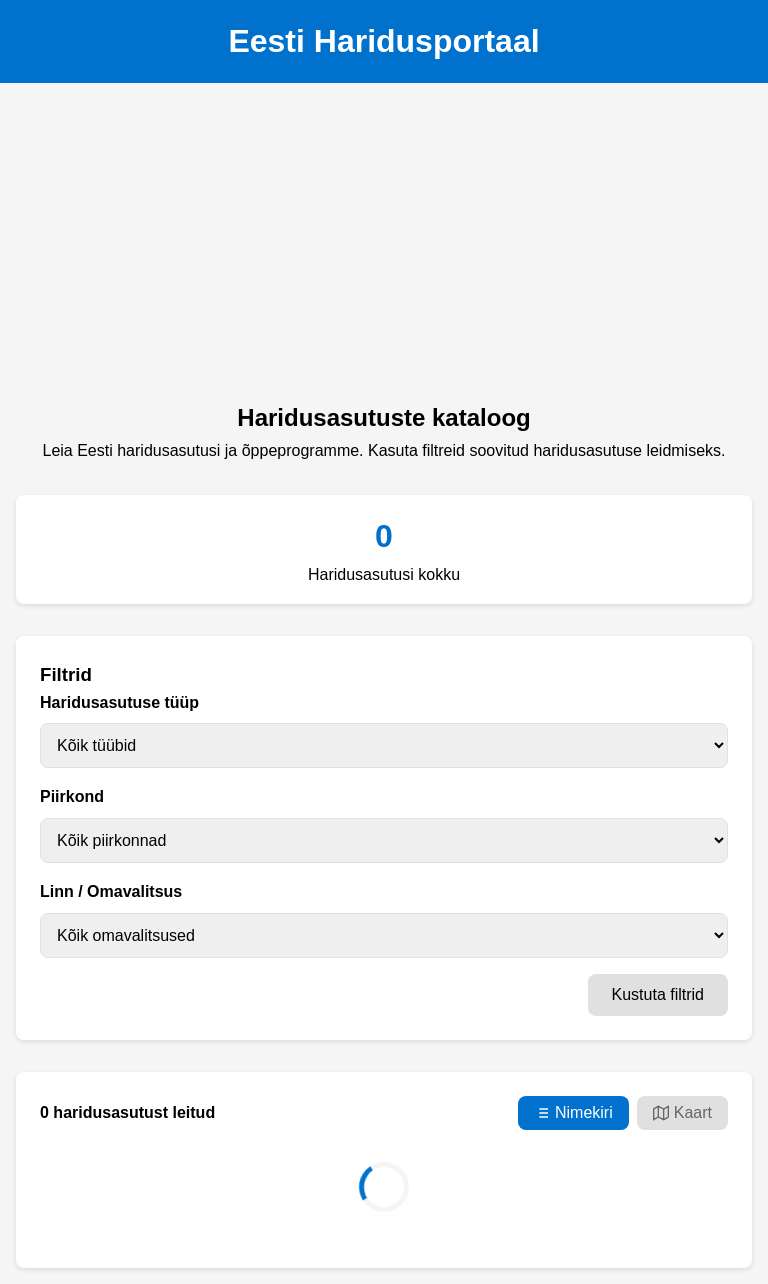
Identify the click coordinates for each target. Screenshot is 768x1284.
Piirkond (72, 796)
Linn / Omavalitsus (111, 891)
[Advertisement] (384, 249)
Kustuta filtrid (658, 994)
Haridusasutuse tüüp (119, 702)
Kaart (682, 1113)
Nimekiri (573, 1113)
